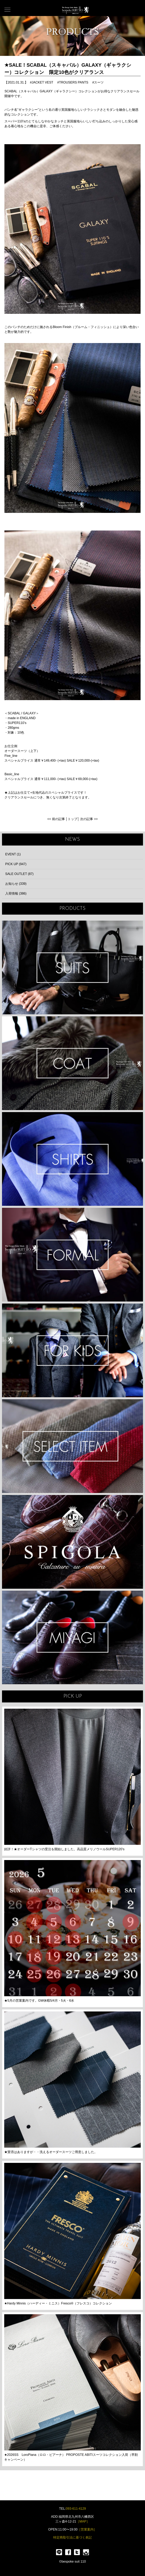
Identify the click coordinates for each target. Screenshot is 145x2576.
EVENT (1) (13, 854)
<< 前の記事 (56, 819)
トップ (72, 819)
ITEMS (72, 1446)
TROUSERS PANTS (73, 82)
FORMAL (72, 1255)
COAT (72, 1063)
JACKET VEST (42, 82)
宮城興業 (72, 1637)
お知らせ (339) (16, 883)
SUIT (72, 967)
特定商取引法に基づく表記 (72, 2537)
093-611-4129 (76, 2508)
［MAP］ (83, 2521)
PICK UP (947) (16, 864)
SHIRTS (72, 1159)
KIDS (72, 1350)
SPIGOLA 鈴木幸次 (72, 1542)
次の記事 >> (89, 819)
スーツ (99, 82)
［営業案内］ (87, 2529)
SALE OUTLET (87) (19, 874)
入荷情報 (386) (16, 893)
